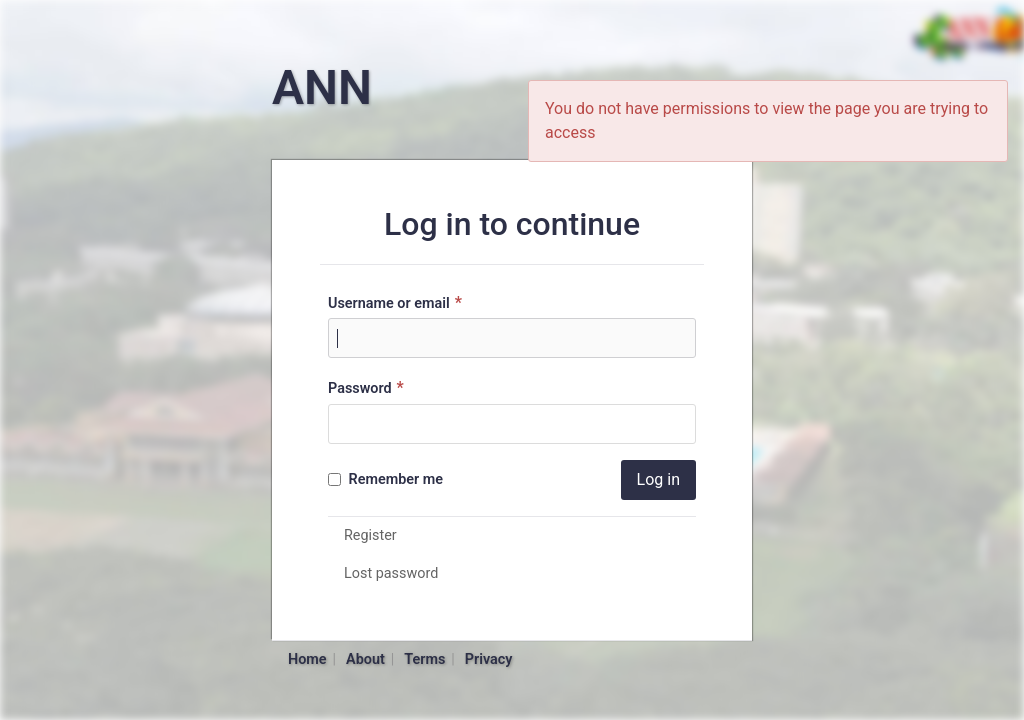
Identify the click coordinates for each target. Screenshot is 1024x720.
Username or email (397, 302)
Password (368, 387)
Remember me (385, 479)
